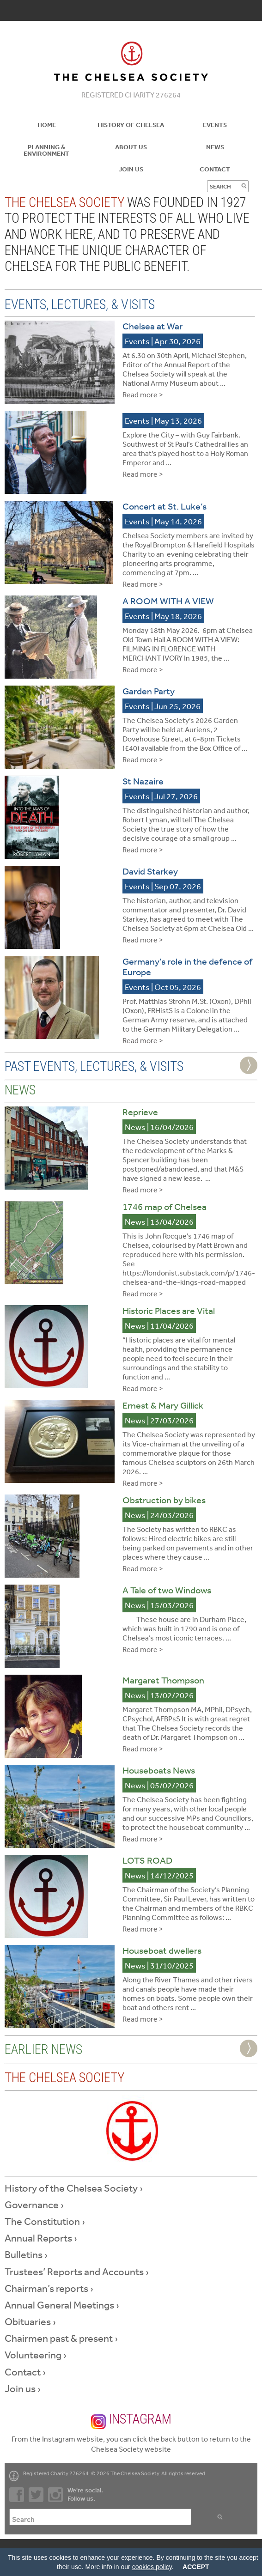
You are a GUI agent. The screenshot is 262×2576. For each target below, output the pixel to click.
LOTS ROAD (147, 1860)
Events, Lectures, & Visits (80, 304)
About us (131, 147)
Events (215, 125)
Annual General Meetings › (62, 2305)
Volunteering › (36, 2355)
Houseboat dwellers (161, 1950)
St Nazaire (143, 781)
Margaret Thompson (163, 1680)
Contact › (25, 2372)
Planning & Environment (46, 150)
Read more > (142, 394)
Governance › (34, 2205)
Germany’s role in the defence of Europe (187, 966)
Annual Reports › (41, 2238)
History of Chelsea (130, 125)
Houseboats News (158, 1770)
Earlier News (43, 2049)
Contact (215, 169)
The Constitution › (45, 2221)
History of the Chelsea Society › (74, 2188)
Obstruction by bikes (164, 1500)
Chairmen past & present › (61, 2338)
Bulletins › (26, 2254)
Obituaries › (30, 2321)
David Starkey (150, 871)
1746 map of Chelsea (164, 1206)
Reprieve (140, 1111)
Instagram (131, 2420)
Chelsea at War (152, 326)
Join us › (23, 2388)
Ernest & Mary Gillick (162, 1405)
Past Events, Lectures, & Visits (94, 1066)
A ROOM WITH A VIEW (168, 600)
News (215, 147)
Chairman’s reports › (49, 2288)
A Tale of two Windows (166, 1590)
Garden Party (148, 691)
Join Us (131, 169)
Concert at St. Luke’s (164, 506)
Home (46, 125)
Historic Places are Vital (168, 1310)
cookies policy (152, 2566)
